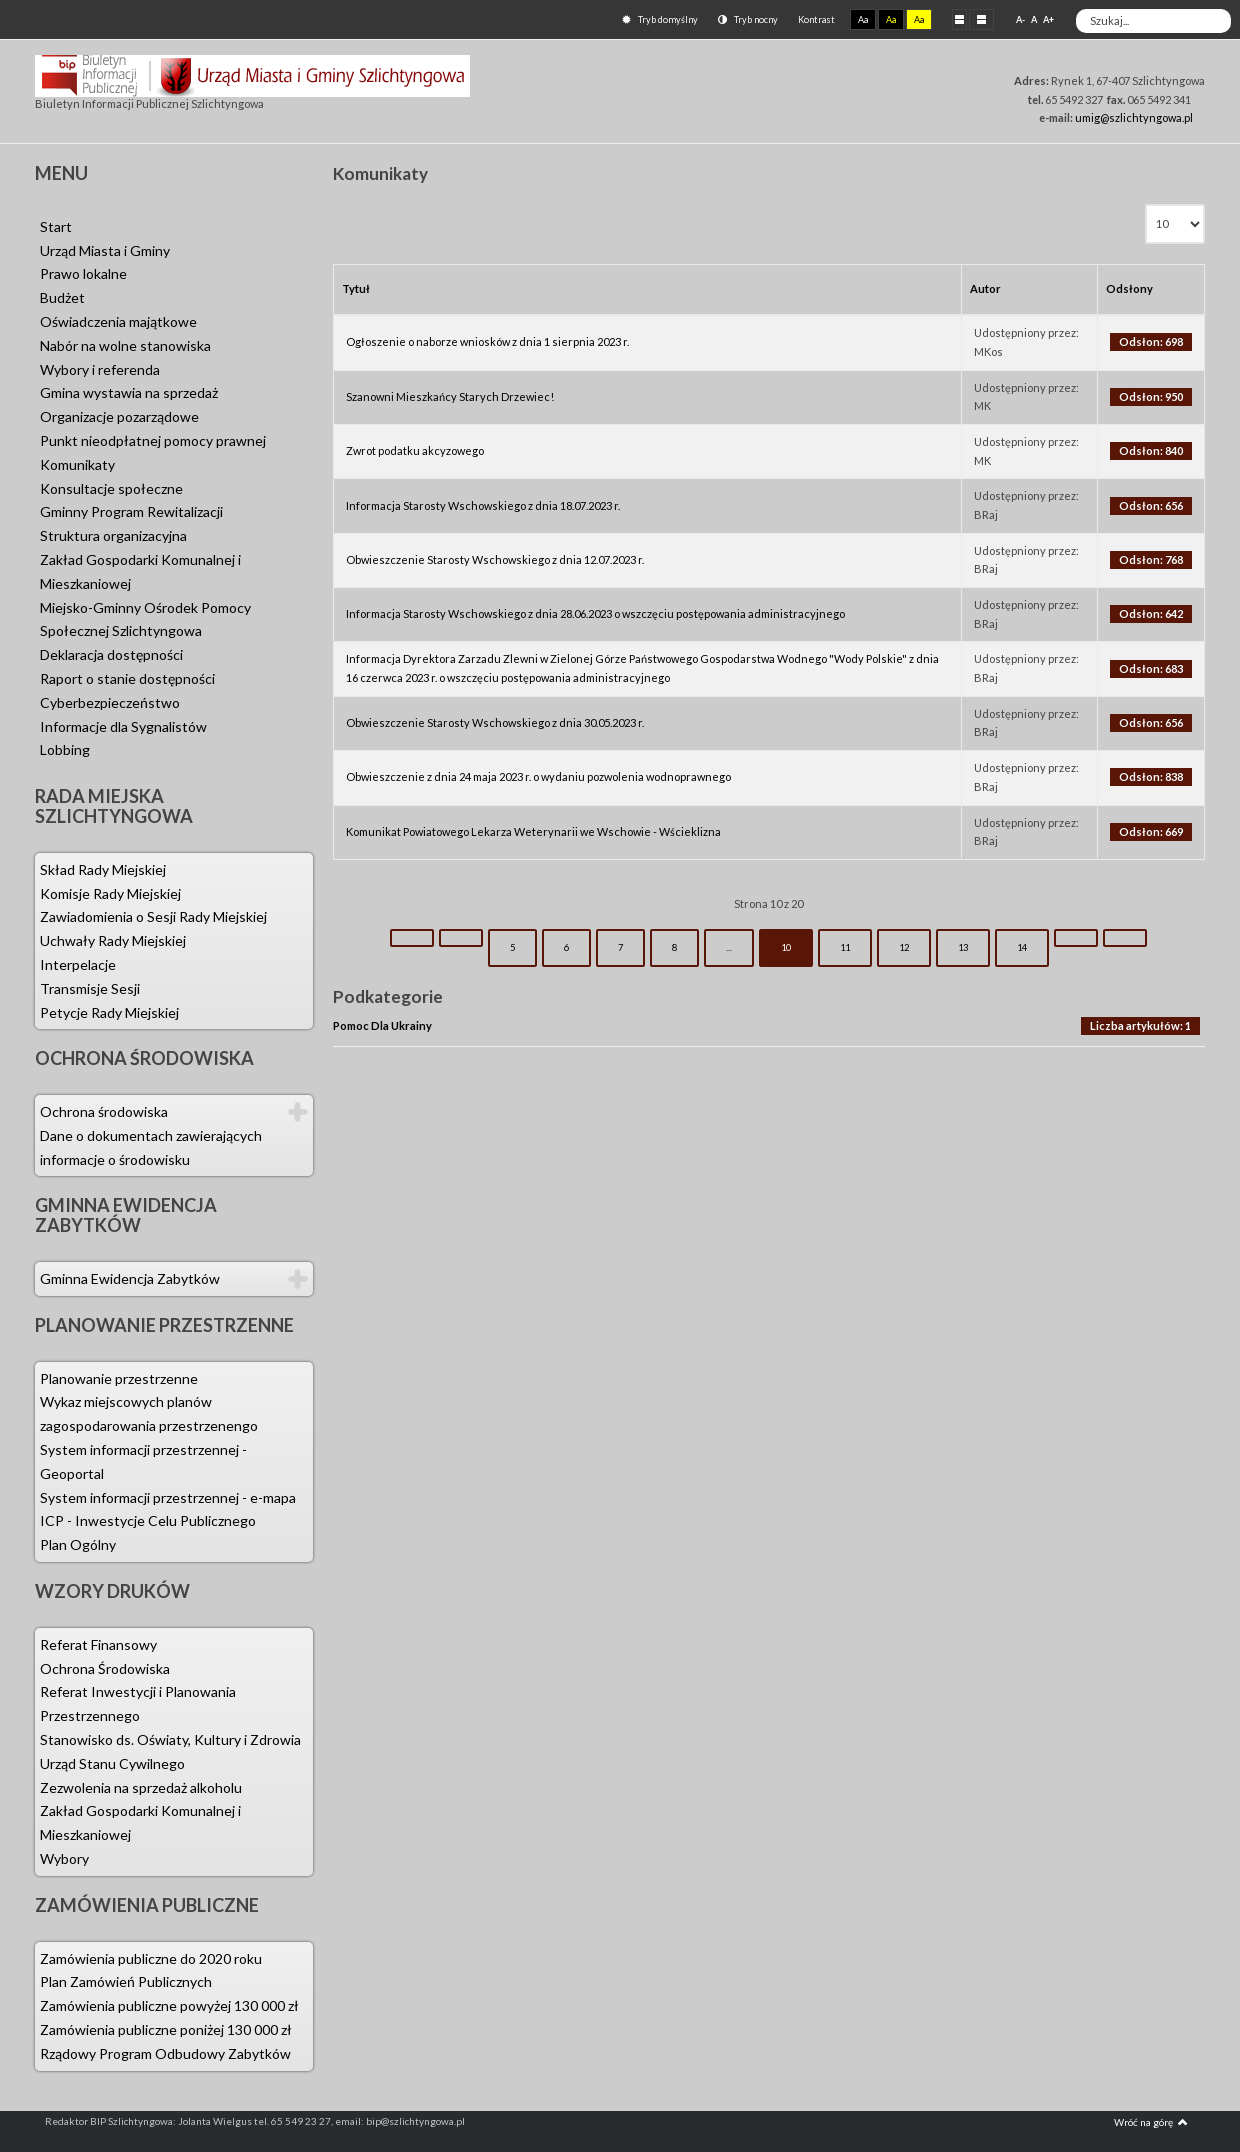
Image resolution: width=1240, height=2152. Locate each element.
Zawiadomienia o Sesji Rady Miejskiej (153, 916)
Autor (985, 288)
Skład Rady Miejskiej (103, 869)
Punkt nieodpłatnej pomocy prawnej (153, 440)
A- (1020, 19)
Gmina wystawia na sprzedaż (129, 392)
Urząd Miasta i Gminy (105, 250)
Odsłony (1129, 288)
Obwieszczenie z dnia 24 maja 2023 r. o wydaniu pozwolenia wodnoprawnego (538, 776)
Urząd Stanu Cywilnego (112, 1763)
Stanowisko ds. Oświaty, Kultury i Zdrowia (170, 1739)
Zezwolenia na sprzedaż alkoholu (141, 1787)
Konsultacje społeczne (111, 488)
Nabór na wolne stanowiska (125, 345)
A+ (1048, 19)
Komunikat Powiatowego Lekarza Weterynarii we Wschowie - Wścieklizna (533, 831)
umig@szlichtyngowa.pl (1134, 117)
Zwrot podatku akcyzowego (415, 450)
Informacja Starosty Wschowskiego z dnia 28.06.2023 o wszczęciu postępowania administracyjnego (595, 613)
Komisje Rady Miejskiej (110, 893)
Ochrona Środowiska (105, 1668)
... (729, 947)
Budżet (62, 297)
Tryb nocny (748, 19)
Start (56, 226)
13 (963, 947)
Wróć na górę (1151, 2122)
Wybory (64, 1858)
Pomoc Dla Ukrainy (382, 1025)
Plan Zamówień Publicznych (126, 1981)
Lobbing (65, 749)
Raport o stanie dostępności (127, 678)
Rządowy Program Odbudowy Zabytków (165, 2053)
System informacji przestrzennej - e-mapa (168, 1497)
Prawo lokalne (83, 273)
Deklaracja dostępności (111, 654)
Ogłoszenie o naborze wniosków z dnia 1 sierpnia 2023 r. (487, 341)
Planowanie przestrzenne (119, 1378)
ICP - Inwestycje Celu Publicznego (148, 1520)
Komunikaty (77, 464)
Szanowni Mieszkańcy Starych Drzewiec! (450, 396)
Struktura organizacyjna (113, 535)
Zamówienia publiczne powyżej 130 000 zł (169, 2005)
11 (845, 947)
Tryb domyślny (660, 19)
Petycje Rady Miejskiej (109, 1012)
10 (786, 947)
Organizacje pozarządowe (119, 416)
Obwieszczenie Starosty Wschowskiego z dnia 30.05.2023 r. (495, 722)
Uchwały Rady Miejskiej (113, 940)
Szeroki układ (981, 19)
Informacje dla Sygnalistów (123, 726)
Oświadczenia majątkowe (118, 321)
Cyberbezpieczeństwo (110, 702)
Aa (863, 19)
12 (904, 947)
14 (1022, 947)
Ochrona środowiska (104, 1111)
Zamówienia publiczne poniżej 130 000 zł (166, 2029)
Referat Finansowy (98, 1644)
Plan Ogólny (78, 1544)
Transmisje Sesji (90, 988)
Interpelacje (78, 964)
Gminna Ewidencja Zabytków (130, 1278)
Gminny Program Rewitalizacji (131, 511)
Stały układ (959, 19)
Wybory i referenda (100, 369)
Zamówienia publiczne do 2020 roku (151, 1958)
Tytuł (356, 288)
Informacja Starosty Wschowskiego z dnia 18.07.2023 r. (483, 505)
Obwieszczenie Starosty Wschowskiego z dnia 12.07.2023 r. (495, 559)
